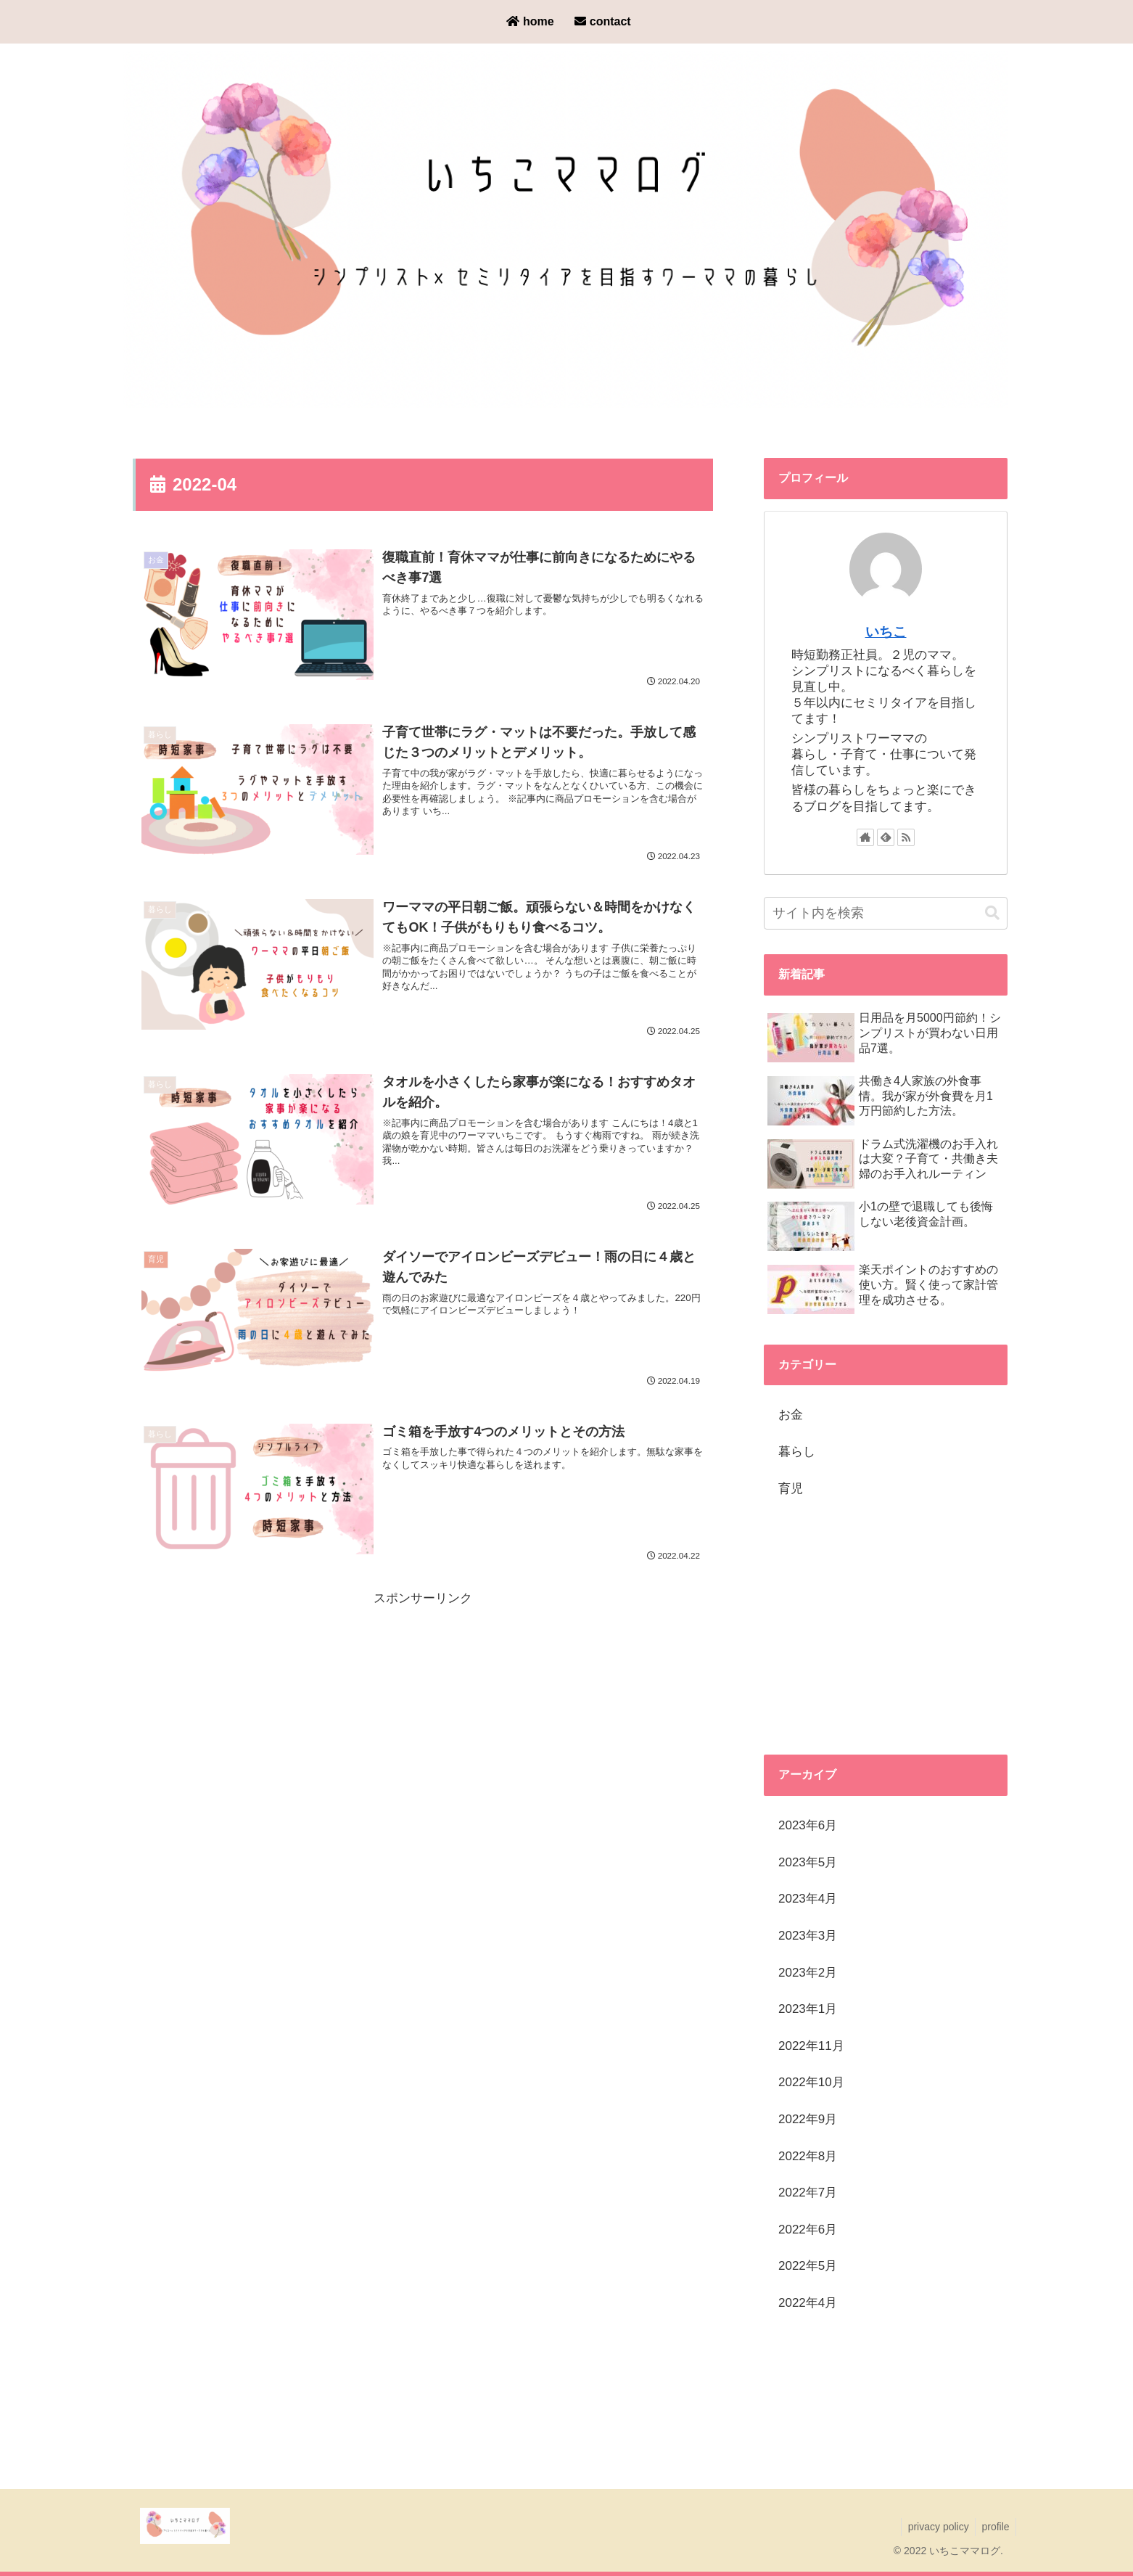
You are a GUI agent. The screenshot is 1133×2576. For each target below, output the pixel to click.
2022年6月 (807, 2229)
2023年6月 (807, 1825)
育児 (790, 1489)
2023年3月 (807, 1936)
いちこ (886, 631)
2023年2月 (807, 1973)
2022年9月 (807, 2119)
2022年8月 (807, 2156)
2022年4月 (807, 2303)
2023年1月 (807, 2009)
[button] (992, 913)
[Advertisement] (423, 1714)
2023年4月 (807, 1899)
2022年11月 (811, 2046)
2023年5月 (807, 1862)
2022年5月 (807, 2266)
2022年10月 (811, 2082)
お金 (790, 1415)
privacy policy (935, 2526)
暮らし (796, 1452)
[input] (886, 913)
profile (994, 2526)
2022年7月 (807, 2192)
